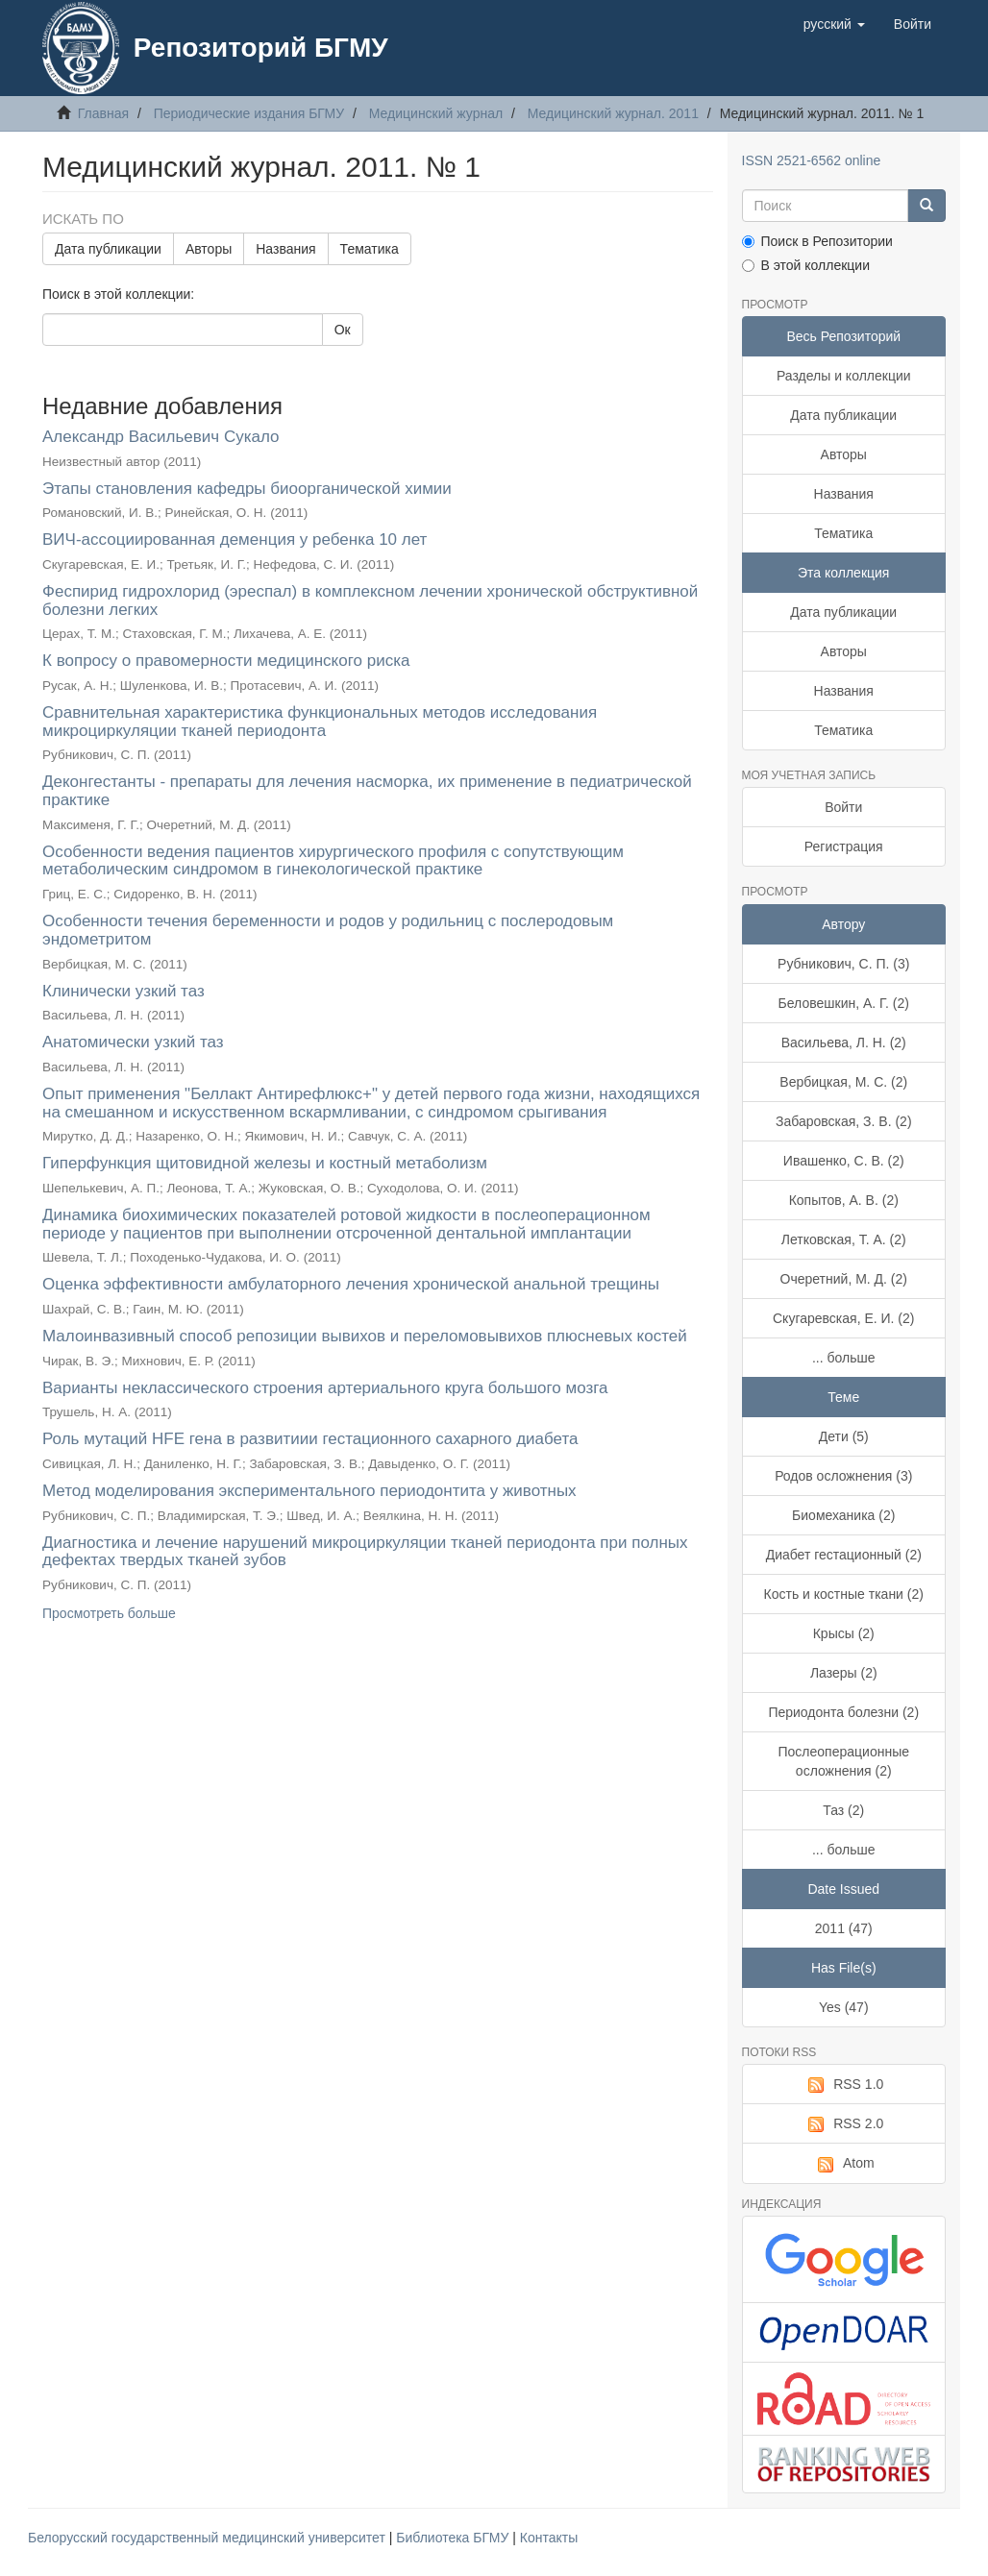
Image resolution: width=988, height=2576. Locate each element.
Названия (285, 249)
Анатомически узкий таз (133, 1042)
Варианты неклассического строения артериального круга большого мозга (325, 1388)
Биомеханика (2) (843, 1515)
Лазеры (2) (843, 1673)
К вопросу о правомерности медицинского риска (225, 660)
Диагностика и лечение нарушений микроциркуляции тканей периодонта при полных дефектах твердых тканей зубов (365, 1551)
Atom (844, 2163)
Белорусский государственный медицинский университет (208, 2537)
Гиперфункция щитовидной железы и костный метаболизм (264, 1163)
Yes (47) (844, 2007)
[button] (834, 24)
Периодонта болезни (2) (843, 1712)
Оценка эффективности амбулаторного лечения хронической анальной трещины (350, 1284)
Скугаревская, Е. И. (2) (843, 1318)
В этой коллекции (806, 265)
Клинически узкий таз (123, 991)
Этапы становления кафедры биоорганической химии (247, 488)
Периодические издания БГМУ (249, 113)
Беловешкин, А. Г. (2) (843, 1003)
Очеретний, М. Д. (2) (843, 1279)
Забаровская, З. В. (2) (844, 1121)
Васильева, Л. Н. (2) (843, 1042)
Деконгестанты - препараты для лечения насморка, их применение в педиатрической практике (367, 791)
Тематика (369, 249)
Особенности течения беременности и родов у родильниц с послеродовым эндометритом (327, 930)
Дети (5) (844, 1436)
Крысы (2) (844, 1633)
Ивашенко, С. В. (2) (843, 1160)
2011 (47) (844, 1928)
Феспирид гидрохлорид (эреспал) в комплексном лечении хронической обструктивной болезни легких (370, 600)
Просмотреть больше (109, 1613)
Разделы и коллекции (844, 375)
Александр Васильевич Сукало (161, 437)
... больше (844, 1357)
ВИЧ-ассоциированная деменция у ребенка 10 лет (234, 539)
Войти (843, 807)
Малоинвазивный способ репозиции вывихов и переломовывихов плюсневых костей (364, 1336)
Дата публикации (108, 249)
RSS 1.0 (843, 2085)
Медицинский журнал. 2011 (613, 113)
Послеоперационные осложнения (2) (843, 1761)
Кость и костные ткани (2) (844, 1594)
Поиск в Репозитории (817, 241)
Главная (103, 113)
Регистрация (843, 846)
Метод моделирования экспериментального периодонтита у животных (309, 1491)
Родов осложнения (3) (843, 1476)
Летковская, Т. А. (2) (843, 1239)
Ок (342, 329)
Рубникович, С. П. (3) (843, 963)
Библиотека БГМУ (454, 2537)
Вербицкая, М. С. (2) (843, 1082)
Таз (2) (843, 1810)
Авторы (208, 249)
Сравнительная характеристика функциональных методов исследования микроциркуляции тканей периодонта (319, 721)
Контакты (549, 2537)
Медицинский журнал (436, 113)
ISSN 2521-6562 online (811, 160)
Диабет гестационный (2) (844, 1554)
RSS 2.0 (843, 2124)
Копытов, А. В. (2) (844, 1200)
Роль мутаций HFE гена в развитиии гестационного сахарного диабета (310, 1439)
